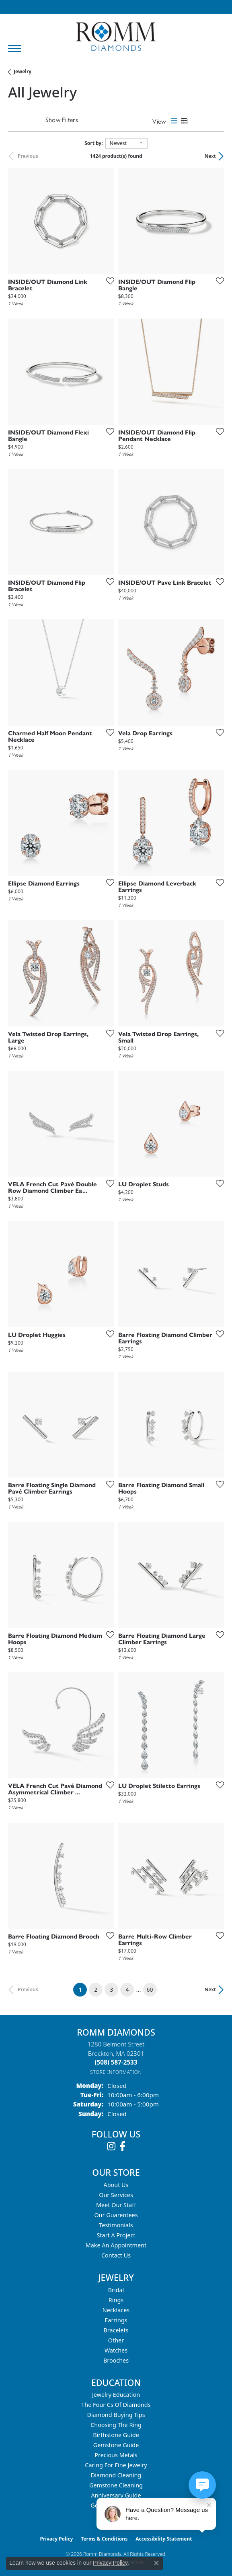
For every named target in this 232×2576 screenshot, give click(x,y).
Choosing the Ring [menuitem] (116, 2425)
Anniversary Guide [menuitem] (116, 2495)
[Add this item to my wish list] (107, 280)
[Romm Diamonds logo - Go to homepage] (116, 36)
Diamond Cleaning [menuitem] (116, 2475)
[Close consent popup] (156, 2563)
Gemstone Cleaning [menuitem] (116, 2485)
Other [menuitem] (116, 2340)
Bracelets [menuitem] (115, 2330)
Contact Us (116, 2255)
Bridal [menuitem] (116, 2290)
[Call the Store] (116, 2062)
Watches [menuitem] (116, 2350)
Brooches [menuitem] (116, 2360)
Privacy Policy (56, 2538)
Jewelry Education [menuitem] (116, 2394)
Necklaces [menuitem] (116, 2310)
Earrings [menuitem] (116, 2320)
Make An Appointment (116, 2245)
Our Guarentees (116, 2215)
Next (210, 156)
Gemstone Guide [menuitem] (116, 2445)
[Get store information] (116, 2072)
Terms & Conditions (104, 2538)
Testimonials (116, 2225)
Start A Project (116, 2235)
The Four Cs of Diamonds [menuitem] (115, 2404)
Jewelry (22, 71)
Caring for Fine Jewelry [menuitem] (116, 2465)
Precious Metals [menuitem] (115, 2455)
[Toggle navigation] (14, 48)
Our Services (116, 2195)
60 (150, 1989)
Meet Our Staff (116, 2205)
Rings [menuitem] (116, 2300)
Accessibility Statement (164, 2538)
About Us (116, 2185)
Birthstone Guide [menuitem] (116, 2435)
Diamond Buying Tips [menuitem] (116, 2415)
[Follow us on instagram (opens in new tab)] (111, 2146)
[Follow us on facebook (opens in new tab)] (122, 2146)
